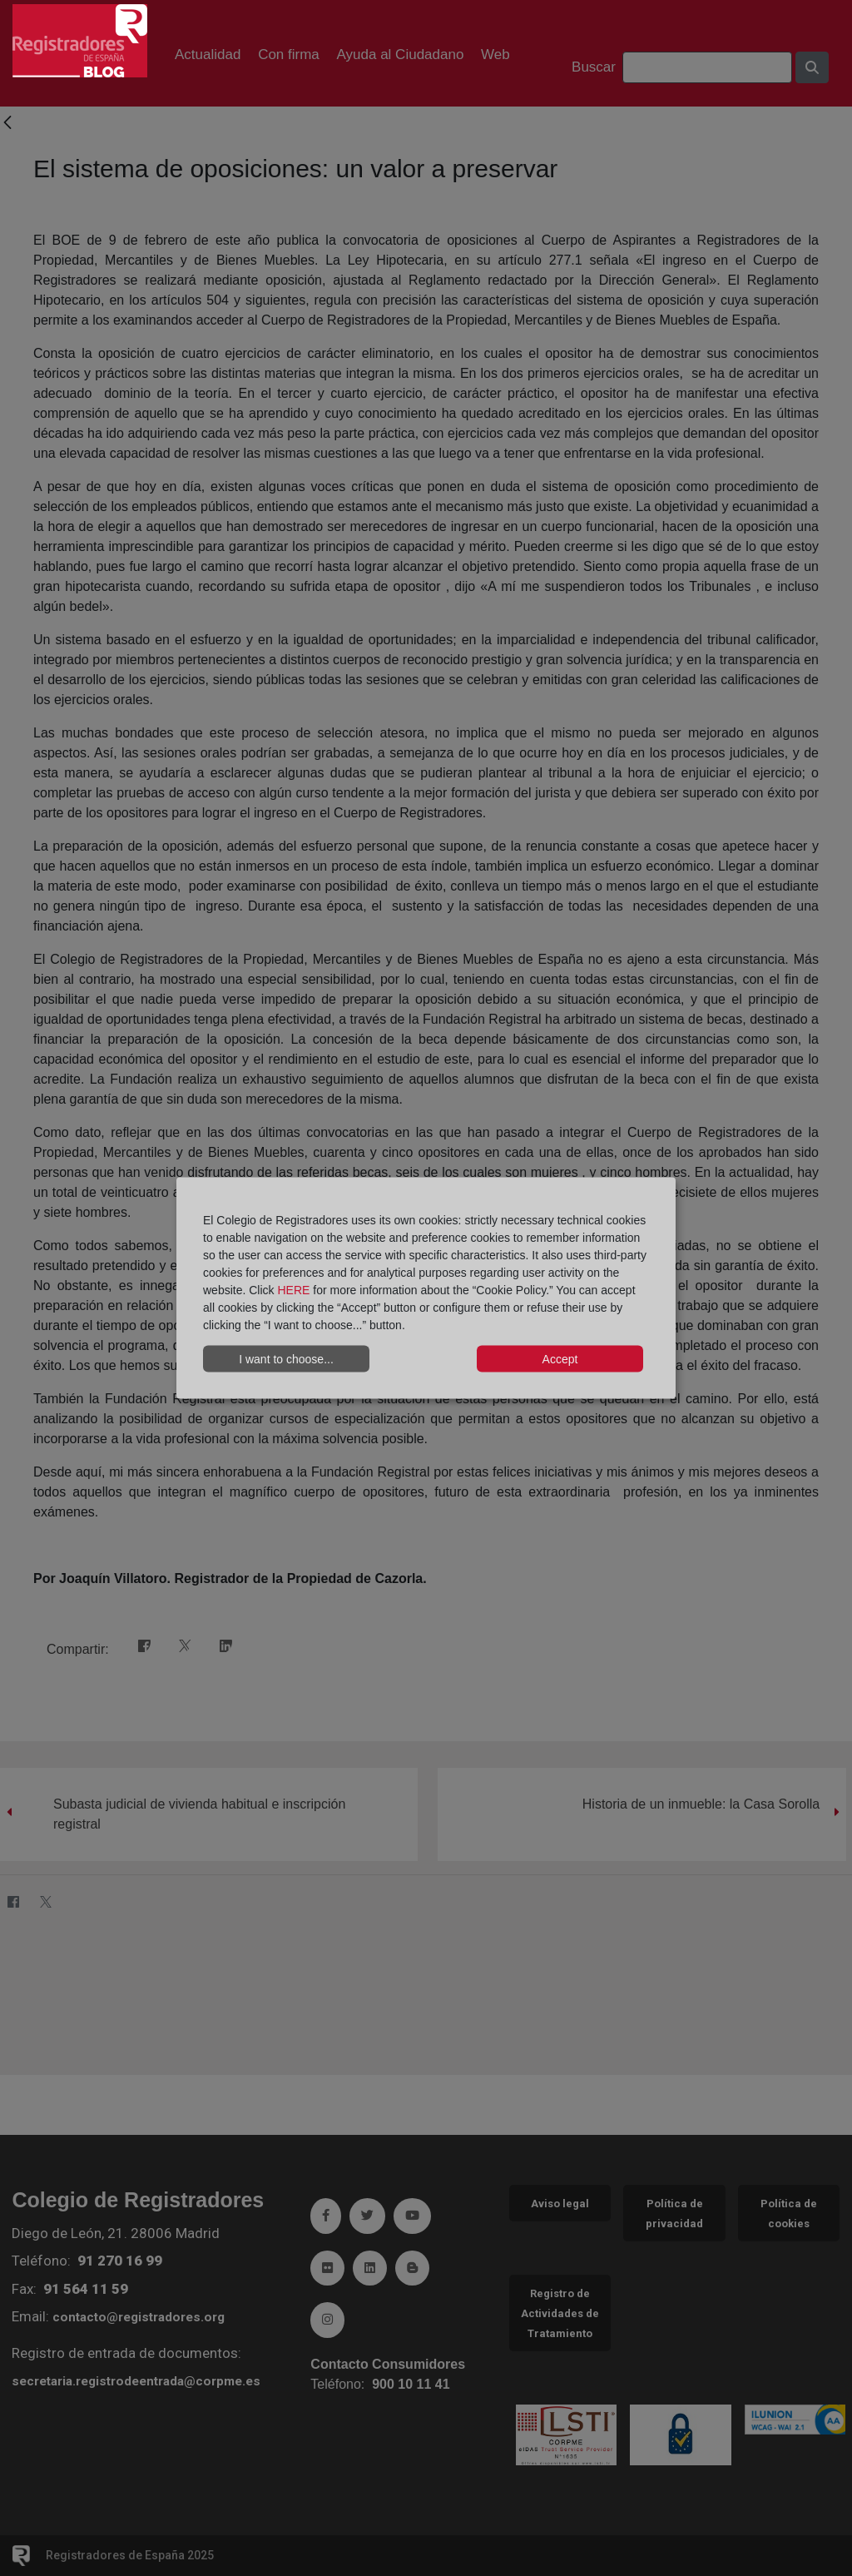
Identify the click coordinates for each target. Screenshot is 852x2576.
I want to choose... (286, 1358)
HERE (293, 1290)
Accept (560, 1358)
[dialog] (426, 1288)
